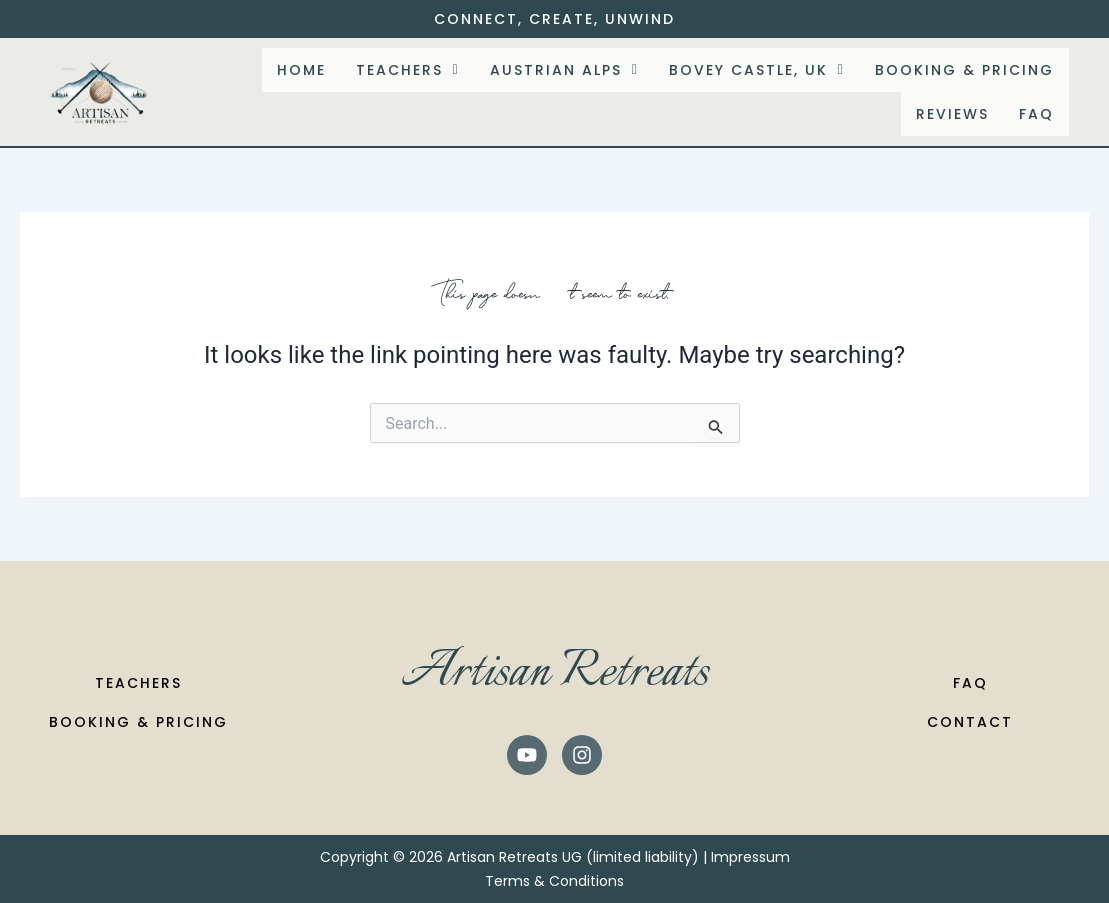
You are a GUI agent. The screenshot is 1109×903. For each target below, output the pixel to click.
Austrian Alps (564, 70)
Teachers (408, 70)
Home (301, 70)
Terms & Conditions (554, 881)
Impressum (750, 857)
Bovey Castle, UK (757, 70)
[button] (408, 70)
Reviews (952, 114)
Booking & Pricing (964, 70)
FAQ (1036, 114)
